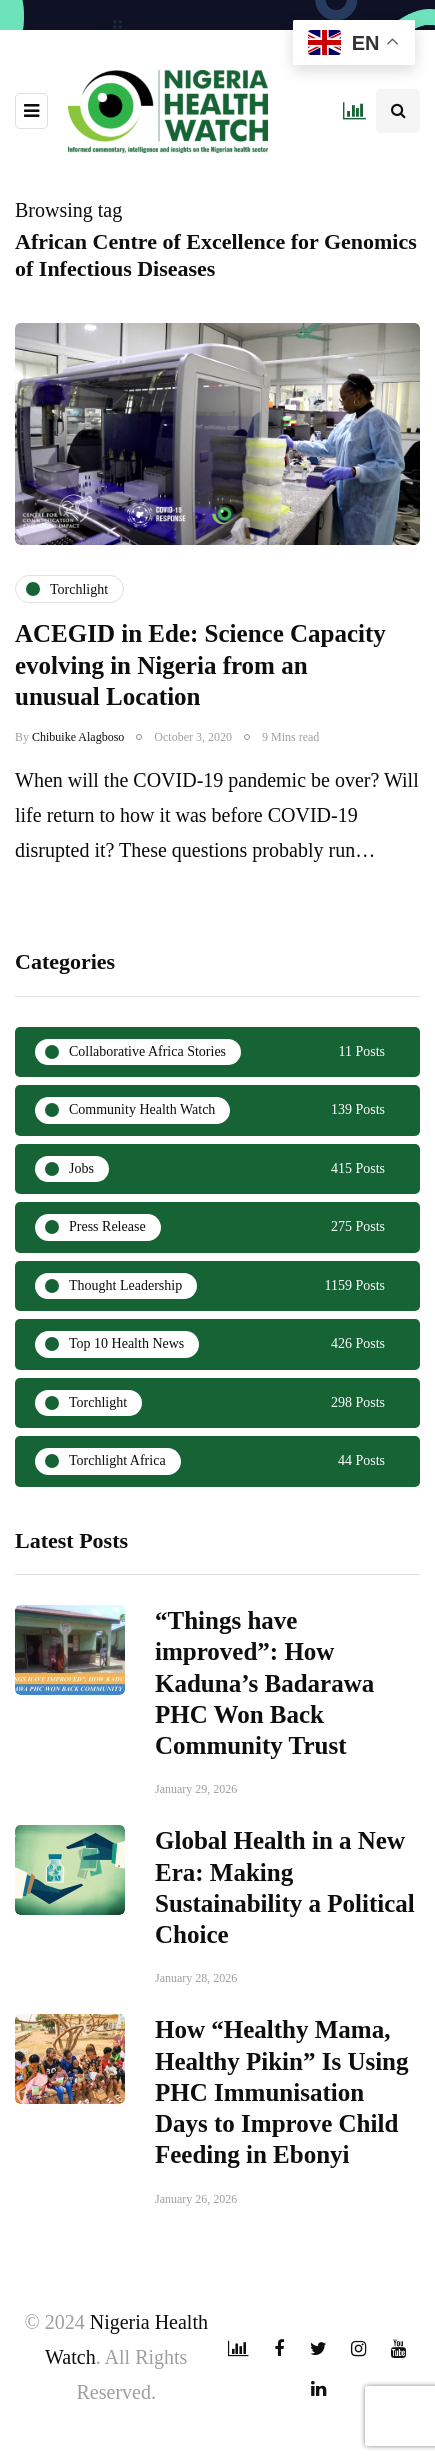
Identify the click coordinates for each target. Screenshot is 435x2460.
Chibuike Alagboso (78, 737)
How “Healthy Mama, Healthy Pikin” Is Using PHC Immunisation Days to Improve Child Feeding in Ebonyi (282, 2107)
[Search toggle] (398, 111)
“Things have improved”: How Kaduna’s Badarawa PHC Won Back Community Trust (264, 1698)
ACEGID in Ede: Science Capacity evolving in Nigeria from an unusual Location (200, 665)
